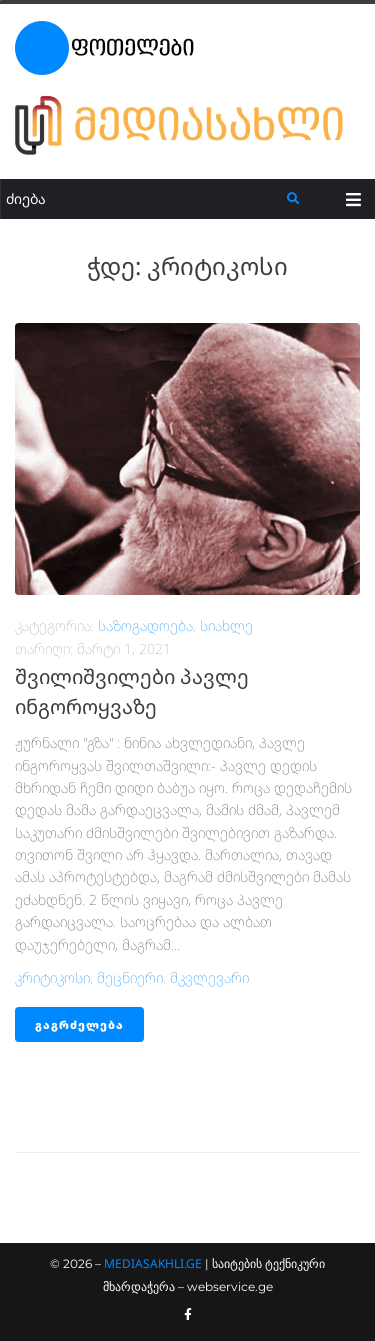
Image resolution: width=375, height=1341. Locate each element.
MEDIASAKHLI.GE (153, 1263)
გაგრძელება (79, 1024)
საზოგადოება (145, 625)
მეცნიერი (130, 977)
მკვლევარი (209, 977)
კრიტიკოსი (52, 977)
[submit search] (293, 199)
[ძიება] (144, 199)
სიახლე (226, 625)
